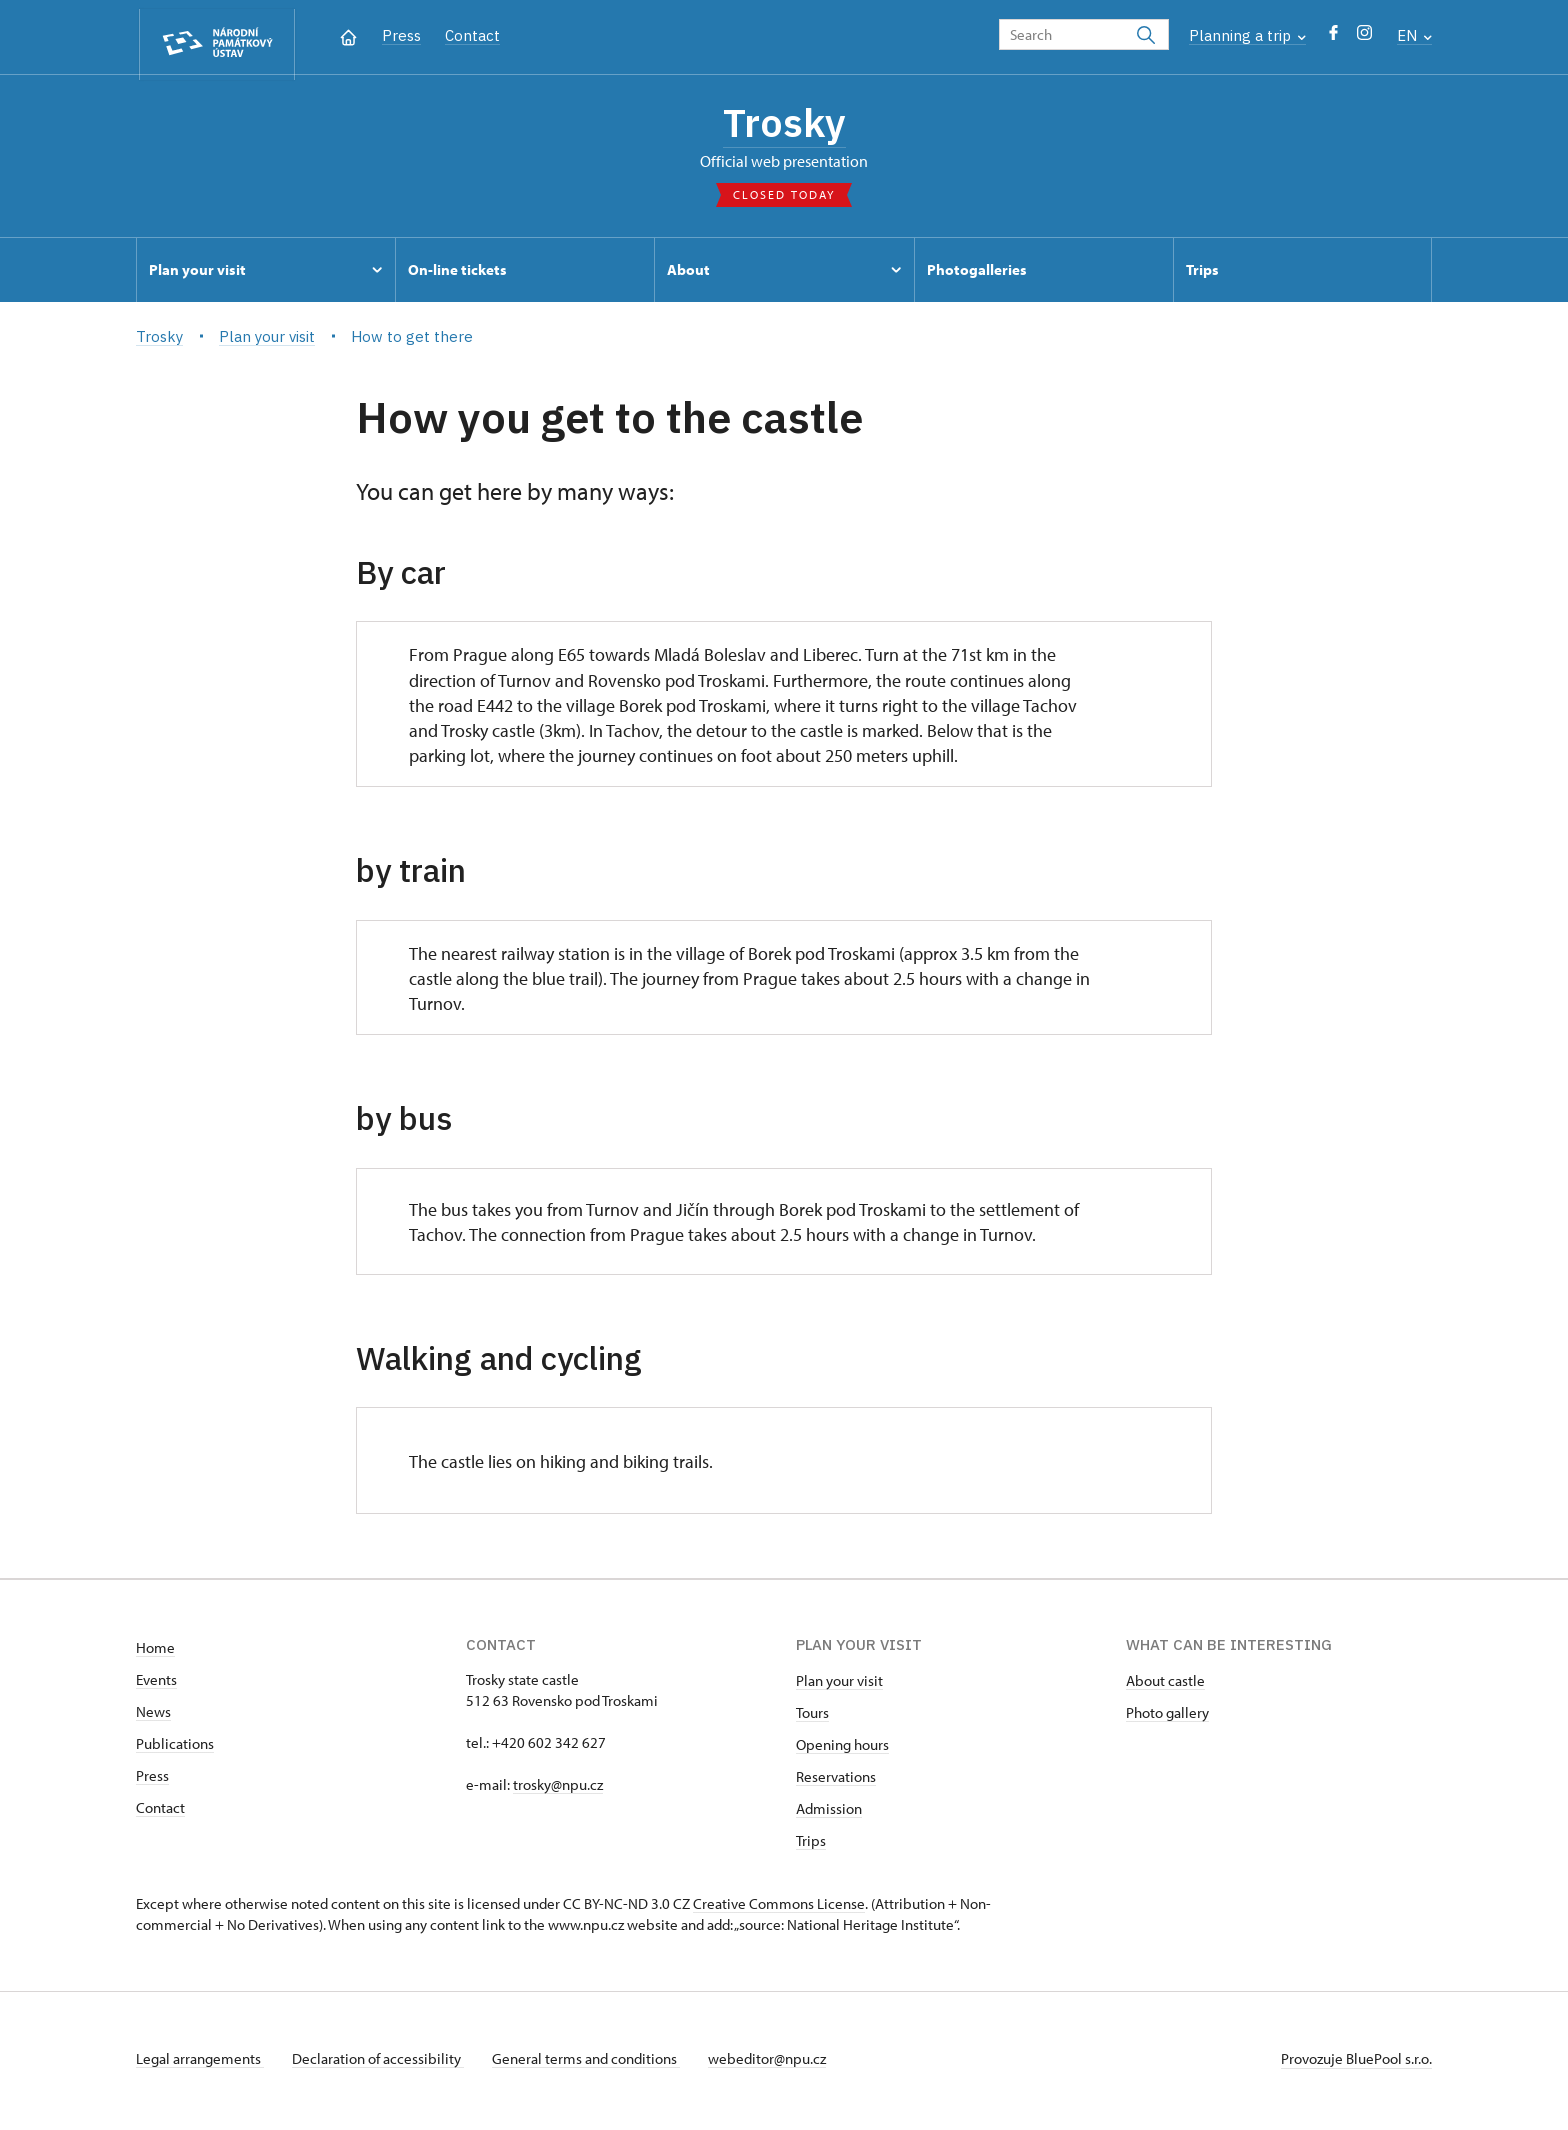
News (153, 1716)
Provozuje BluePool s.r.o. (1356, 2063)
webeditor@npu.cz (779, 2063)
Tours (812, 1717)
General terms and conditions (594, 2063)
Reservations (836, 1781)
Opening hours (842, 1749)
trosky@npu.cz (558, 1789)
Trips (811, 1845)
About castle (1165, 1685)
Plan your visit (839, 1685)
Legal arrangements (200, 2063)
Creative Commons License (779, 1908)
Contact (472, 35)
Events (156, 1684)
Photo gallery (1167, 1717)
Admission (829, 1813)
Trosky (784, 125)
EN (1414, 35)
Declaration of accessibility (382, 2063)
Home (155, 1652)
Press (401, 35)
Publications (175, 1748)
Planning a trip (1247, 35)
